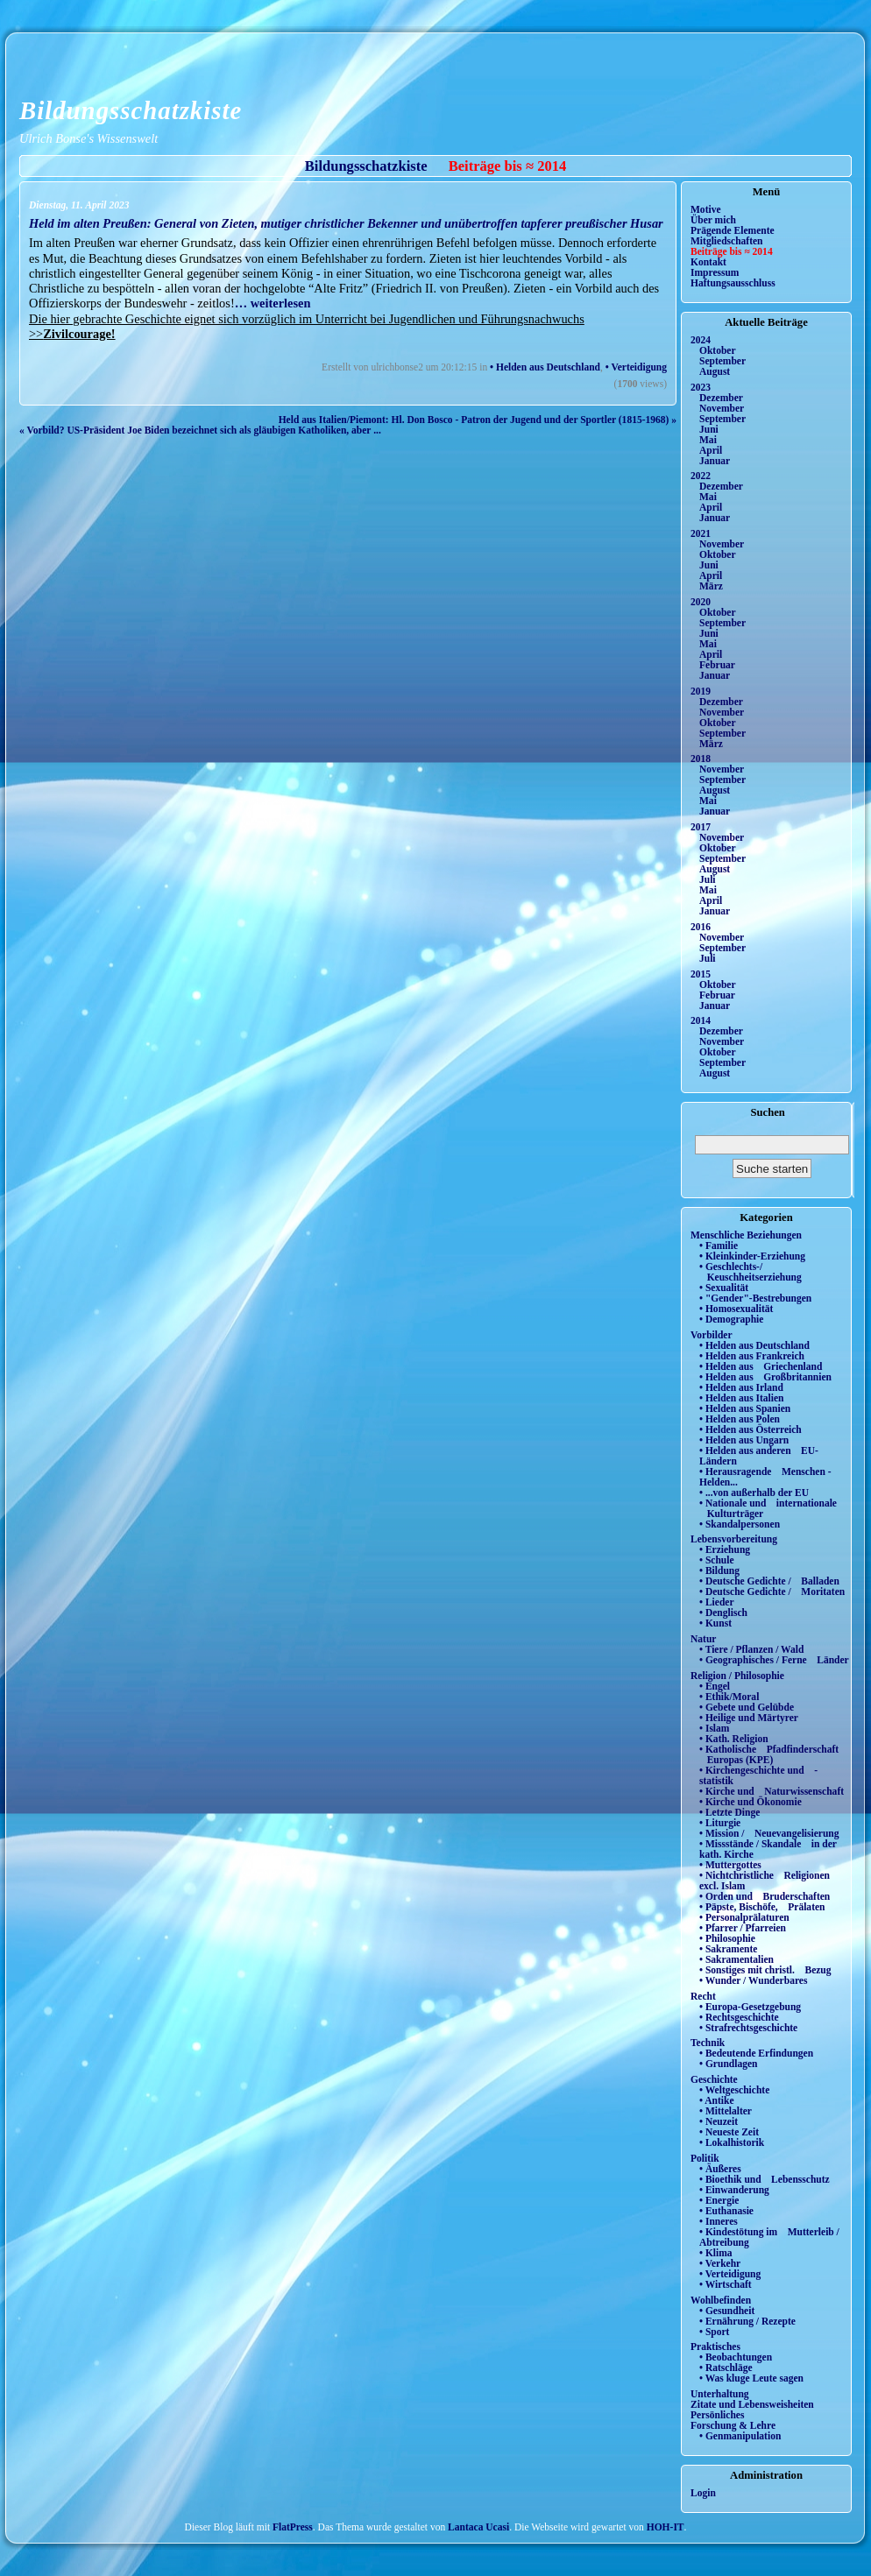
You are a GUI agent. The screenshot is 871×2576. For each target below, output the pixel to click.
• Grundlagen (728, 2063)
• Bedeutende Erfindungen (756, 2053)
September (722, 361)
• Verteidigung (636, 367)
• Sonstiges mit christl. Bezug (765, 1970)
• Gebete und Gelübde (746, 1707)
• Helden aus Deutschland (545, 367)
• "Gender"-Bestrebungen (755, 1298)
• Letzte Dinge (729, 1812)
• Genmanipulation (740, 2436)
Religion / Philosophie (737, 1675)
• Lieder (716, 1602)
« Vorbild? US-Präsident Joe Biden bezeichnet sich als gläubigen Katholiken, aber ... (200, 430)
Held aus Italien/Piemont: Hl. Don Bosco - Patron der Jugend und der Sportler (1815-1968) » (477, 419)
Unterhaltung (719, 2394)
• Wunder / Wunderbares (753, 1980)
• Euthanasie (726, 2210)
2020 (700, 601)
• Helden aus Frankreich (751, 1356)
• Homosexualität (736, 1308)
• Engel (714, 1686)
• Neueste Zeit (729, 2132)
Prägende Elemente (732, 230)
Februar (717, 665)
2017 (700, 827)
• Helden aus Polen (739, 1419)
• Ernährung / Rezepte (747, 2321)
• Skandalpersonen (739, 1524)
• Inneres (718, 2221)
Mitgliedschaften (726, 241)
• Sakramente (728, 1949)
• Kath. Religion (733, 1738)
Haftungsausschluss (732, 283)
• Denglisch (723, 1612)
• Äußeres (720, 2168)
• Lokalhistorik (731, 2142)
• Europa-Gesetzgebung (750, 2006)
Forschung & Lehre (732, 2425)
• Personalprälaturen (744, 1917)
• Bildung (719, 1570)
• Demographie (731, 1319)
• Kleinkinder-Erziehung (752, 1256)
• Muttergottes (730, 1865)
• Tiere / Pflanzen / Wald (751, 1649)
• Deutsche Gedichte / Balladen (769, 1581)
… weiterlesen (273, 303)
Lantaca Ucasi (478, 2527)
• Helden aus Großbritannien (765, 1377)
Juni (709, 429)
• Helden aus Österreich (750, 1429)
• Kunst (715, 1623)
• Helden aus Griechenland (760, 1366)
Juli (707, 879)
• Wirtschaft (725, 2284)
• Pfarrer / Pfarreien (742, 1928)
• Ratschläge (726, 2367)
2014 (700, 1020)
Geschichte (714, 2079)
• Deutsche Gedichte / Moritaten (772, 1591)
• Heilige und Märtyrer (748, 1717)
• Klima (716, 2253)
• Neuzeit (718, 2121)
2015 (700, 974)
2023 (700, 387)
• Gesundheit (726, 2310)
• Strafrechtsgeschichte (748, 2027)
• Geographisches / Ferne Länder (774, 1660)
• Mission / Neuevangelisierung (769, 1833)
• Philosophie (727, 1938)
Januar (714, 460)
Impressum (714, 272)
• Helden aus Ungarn (744, 1440)
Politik (704, 2158)
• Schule (716, 1560)
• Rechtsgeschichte (739, 2017)
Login (703, 2493)
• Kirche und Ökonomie (750, 1801)
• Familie (718, 1245)
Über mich (713, 220)
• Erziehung (724, 1549)
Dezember (721, 397)
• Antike (716, 2100)
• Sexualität (723, 1287)
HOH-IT (665, 2527)
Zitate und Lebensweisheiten (752, 2404)
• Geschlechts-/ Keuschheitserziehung (750, 1271)
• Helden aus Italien (741, 1398)
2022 (700, 475)
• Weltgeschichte (734, 2090)
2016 (700, 926)
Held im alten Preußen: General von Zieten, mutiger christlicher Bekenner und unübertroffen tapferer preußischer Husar (346, 223)
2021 (700, 533)
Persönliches (717, 2415)
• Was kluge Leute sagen (751, 2378)
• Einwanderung (734, 2189)
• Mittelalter (725, 2111)
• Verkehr (719, 2263)
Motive (705, 209)
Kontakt (708, 262)
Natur (703, 1639)
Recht (703, 1996)
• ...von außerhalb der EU (754, 1492)
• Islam (714, 1728)
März (711, 586)
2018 (700, 758)
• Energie (719, 2200)
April (710, 450)
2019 (700, 691)
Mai (708, 439)
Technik (707, 2042)
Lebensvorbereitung (733, 1539)
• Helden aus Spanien (744, 1408)
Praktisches (715, 2346)
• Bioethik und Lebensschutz (764, 2179)
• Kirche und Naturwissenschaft (771, 1791)
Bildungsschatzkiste (130, 110)
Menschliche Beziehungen (746, 1235)
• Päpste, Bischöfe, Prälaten (762, 1907)
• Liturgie (719, 1822)
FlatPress (293, 2527)
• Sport (714, 2331)
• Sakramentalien (736, 1959)
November (721, 408)
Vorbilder (711, 1335)
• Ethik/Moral (729, 1696)
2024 (700, 340)
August (714, 371)
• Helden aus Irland (741, 1387)
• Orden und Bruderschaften (764, 1896)
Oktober (717, 350)
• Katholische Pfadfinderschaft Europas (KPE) (769, 1754)
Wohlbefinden (720, 2300)
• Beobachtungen (735, 2357)
